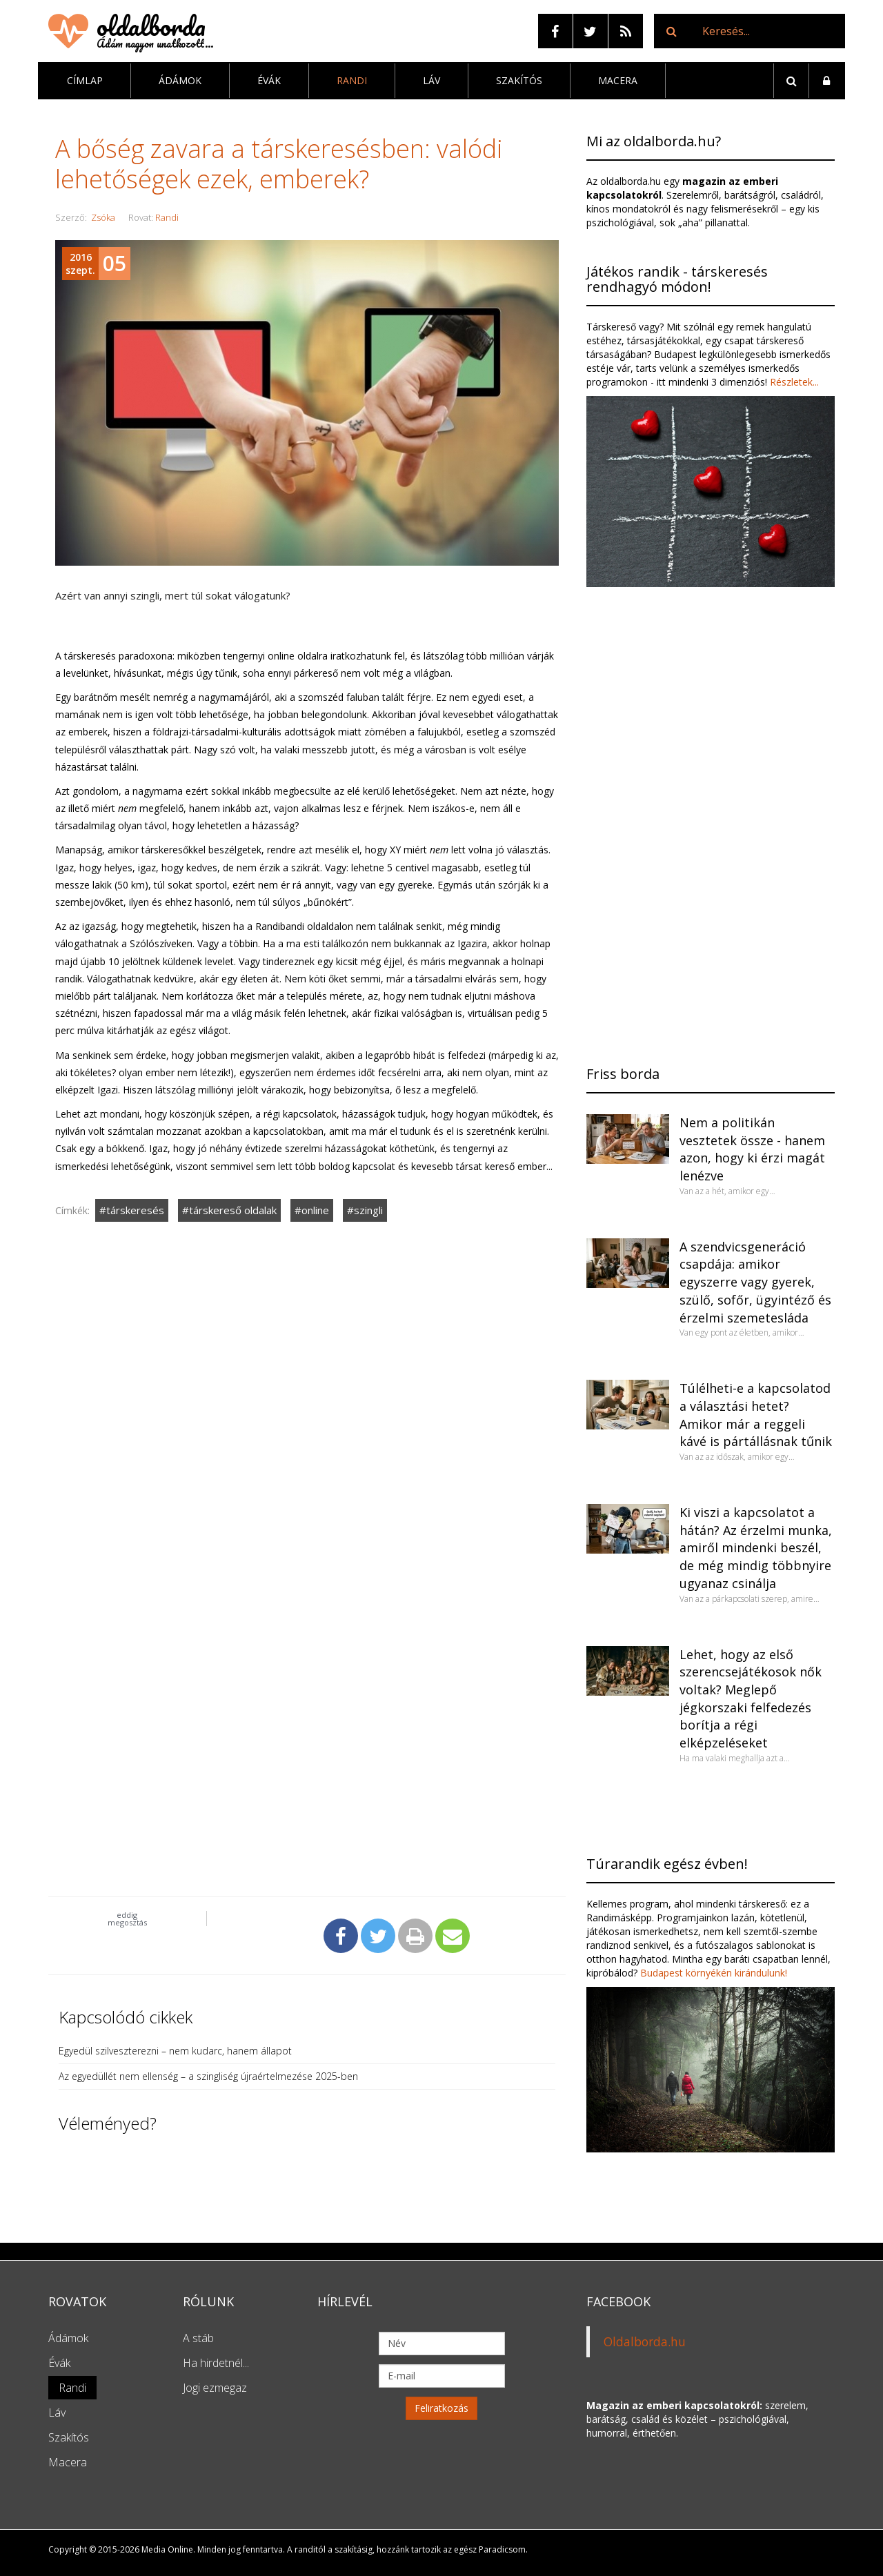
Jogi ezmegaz (215, 2387)
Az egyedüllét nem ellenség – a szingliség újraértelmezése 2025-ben (208, 2076)
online (315, 1210)
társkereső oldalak (233, 1210)
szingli (368, 1210)
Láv (431, 80)
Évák (269, 80)
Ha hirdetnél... (216, 2362)
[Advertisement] (307, 1389)
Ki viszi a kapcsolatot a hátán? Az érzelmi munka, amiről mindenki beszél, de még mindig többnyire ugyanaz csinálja (755, 1548)
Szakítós (519, 80)
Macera (617, 80)
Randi (352, 80)
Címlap (85, 80)
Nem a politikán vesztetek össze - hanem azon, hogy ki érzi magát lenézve (752, 1149)
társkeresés (135, 1210)
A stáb (198, 2338)
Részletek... (793, 381)
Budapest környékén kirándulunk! (713, 1972)
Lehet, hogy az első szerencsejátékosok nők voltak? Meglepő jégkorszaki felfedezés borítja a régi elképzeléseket (750, 1699)
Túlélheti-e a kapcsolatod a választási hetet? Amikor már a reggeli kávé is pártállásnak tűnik (755, 1414)
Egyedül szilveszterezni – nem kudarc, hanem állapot (175, 2050)
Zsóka (103, 217)
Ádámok (180, 80)
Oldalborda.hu (645, 2341)
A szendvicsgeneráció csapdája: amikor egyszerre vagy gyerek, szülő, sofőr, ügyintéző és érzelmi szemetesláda (755, 1282)
